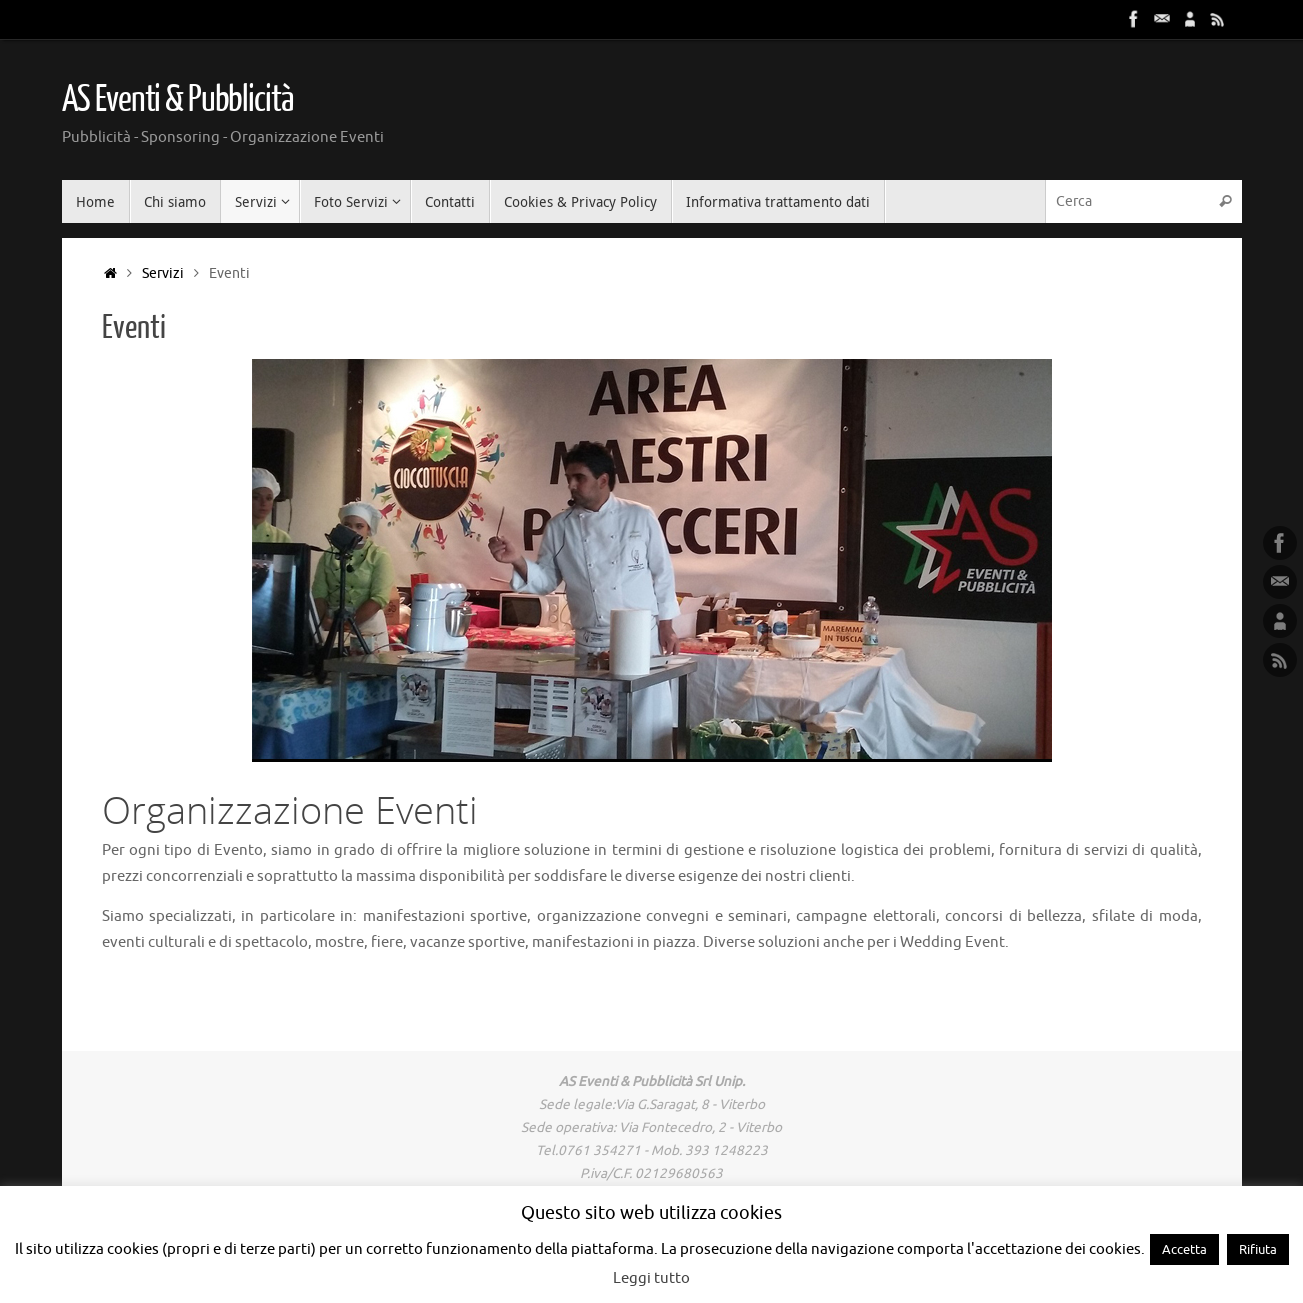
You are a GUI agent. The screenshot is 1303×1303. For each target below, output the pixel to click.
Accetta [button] (1184, 1249)
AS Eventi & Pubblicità (177, 100)
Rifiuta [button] (1258, 1249)
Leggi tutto (651, 1278)
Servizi (163, 273)
